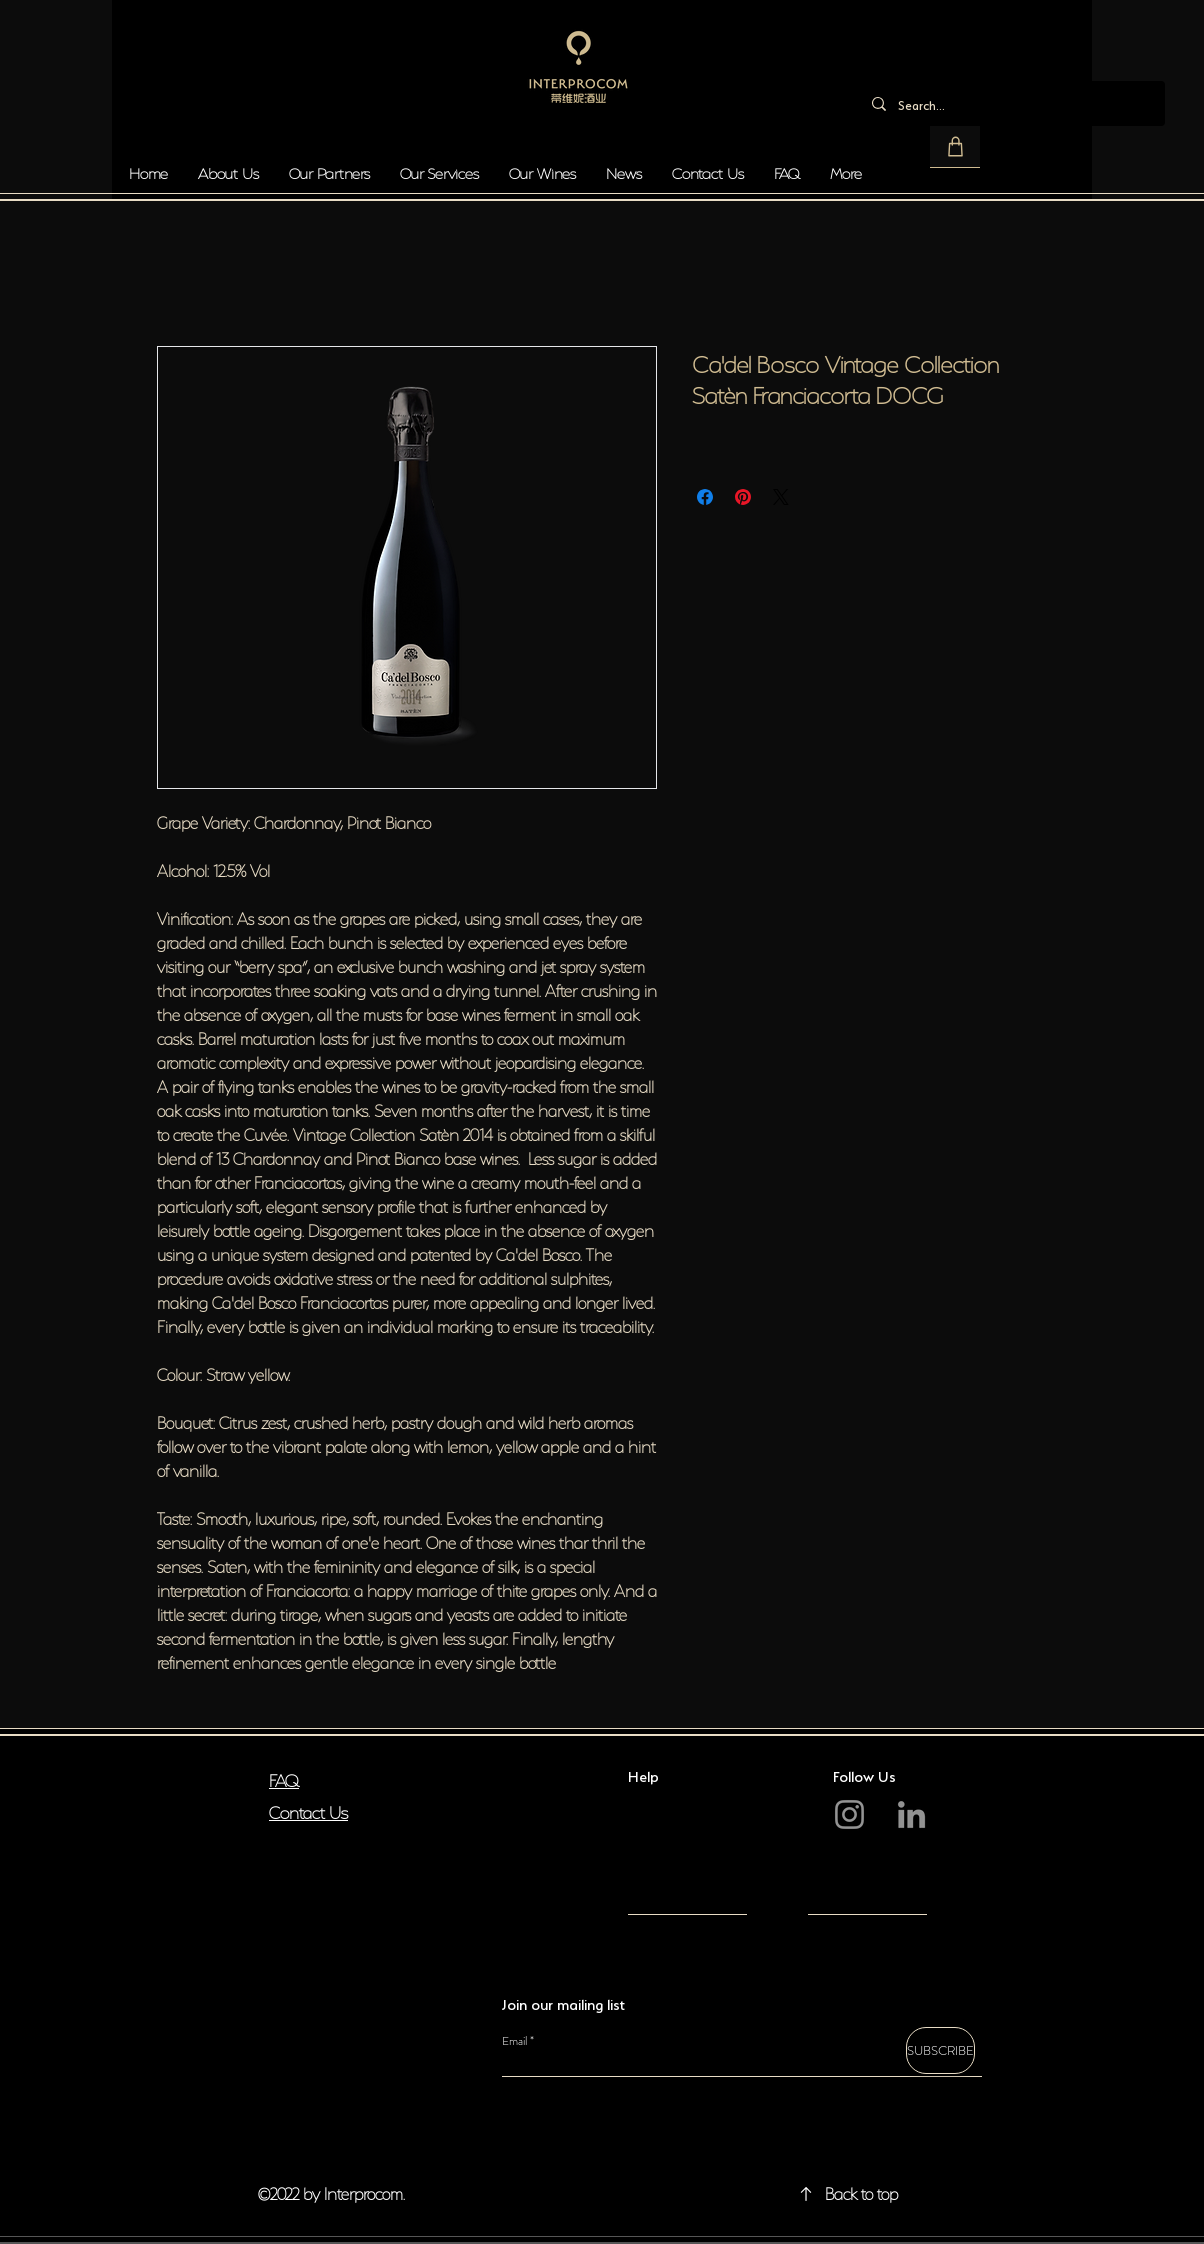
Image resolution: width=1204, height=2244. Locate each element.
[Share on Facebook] (705, 497)
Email (514, 2041)
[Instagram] (849, 1814)
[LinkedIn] (911, 1814)
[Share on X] (781, 497)
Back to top (861, 2192)
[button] (955, 147)
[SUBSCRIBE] (940, 2050)
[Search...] (1010, 103)
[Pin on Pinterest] (743, 497)
